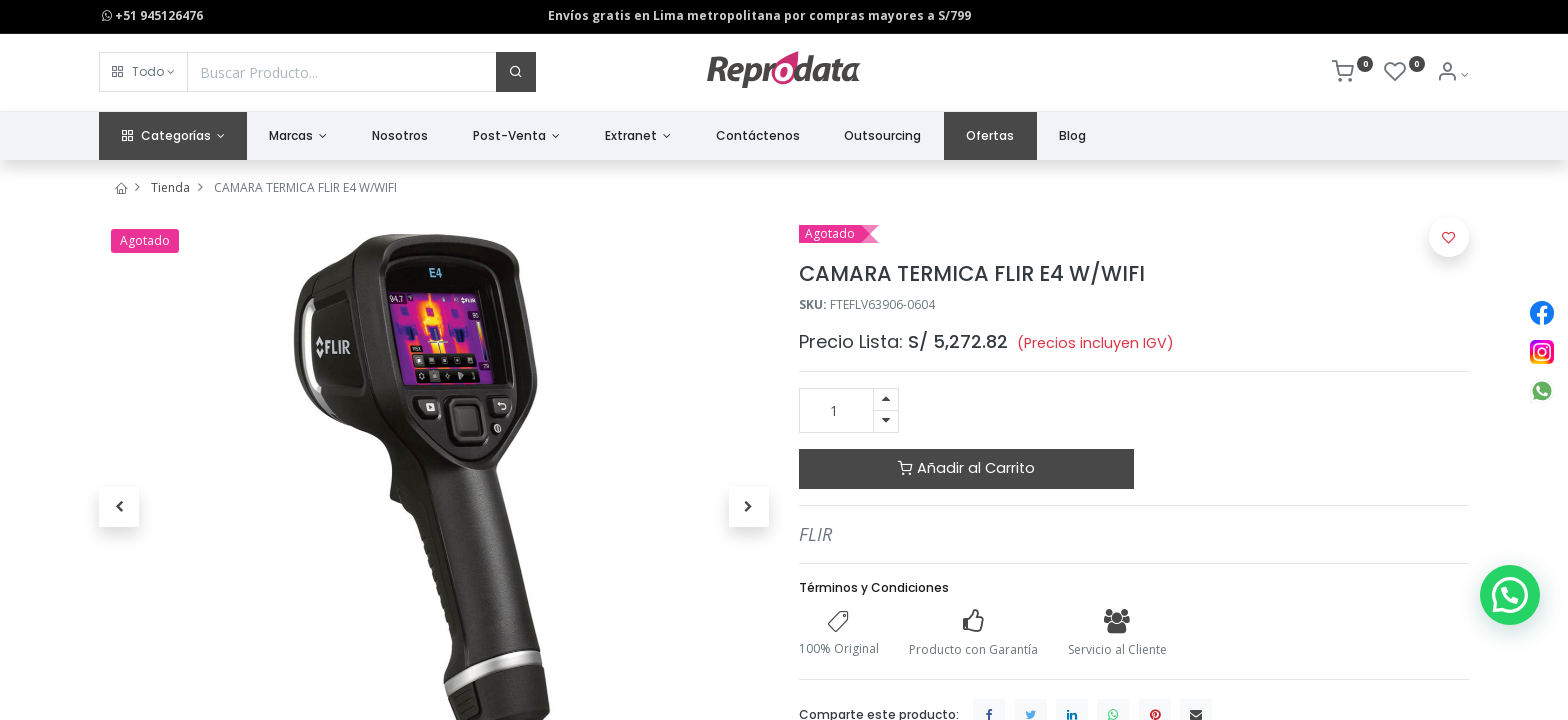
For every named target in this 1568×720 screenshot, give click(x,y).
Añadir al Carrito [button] (966, 468)
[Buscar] (516, 72)
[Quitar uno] (886, 421)
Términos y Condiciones (874, 587)
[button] (143, 72)
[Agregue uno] (886, 399)
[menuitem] (400, 136)
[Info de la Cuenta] (1452, 74)
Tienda (170, 187)
